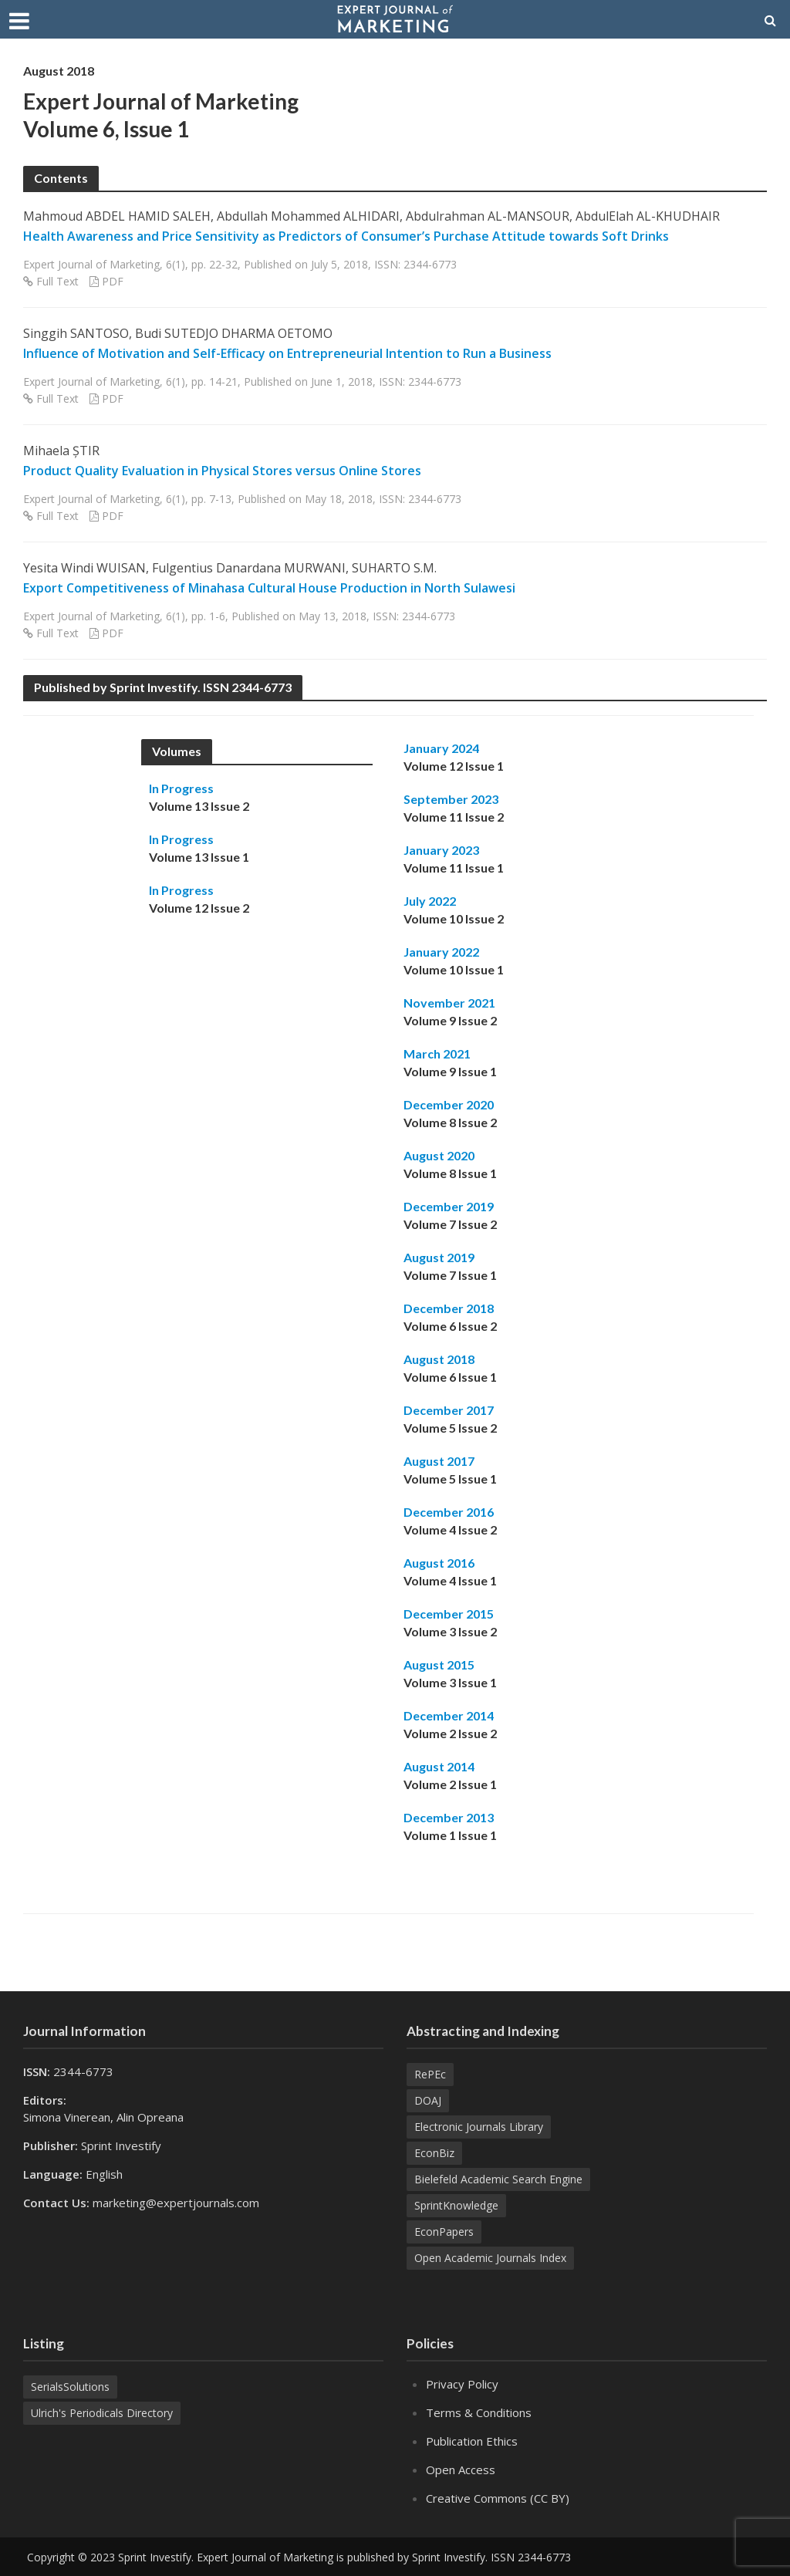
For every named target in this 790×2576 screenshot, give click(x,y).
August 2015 (438, 1664)
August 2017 (438, 1460)
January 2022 (441, 951)
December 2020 (448, 1104)
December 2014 (448, 1715)
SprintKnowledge (456, 2205)
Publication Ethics (472, 2441)
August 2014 (438, 1766)
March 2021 (437, 1053)
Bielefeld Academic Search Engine (498, 2179)
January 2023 (441, 849)
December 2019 (448, 1206)
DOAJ (427, 2100)
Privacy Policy (462, 2384)
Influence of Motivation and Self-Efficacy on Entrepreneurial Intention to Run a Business (287, 353)
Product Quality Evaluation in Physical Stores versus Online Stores (222, 470)
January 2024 (441, 748)
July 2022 (429, 900)
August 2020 (438, 1155)
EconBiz (434, 2153)
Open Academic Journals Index (490, 2257)
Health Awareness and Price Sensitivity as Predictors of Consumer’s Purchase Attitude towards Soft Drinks (346, 236)
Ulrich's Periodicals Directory (102, 2413)
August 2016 (438, 1562)
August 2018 (438, 1359)
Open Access (460, 2469)
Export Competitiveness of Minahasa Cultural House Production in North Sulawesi (269, 587)
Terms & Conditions (479, 2412)
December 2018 (448, 1308)
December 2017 (448, 1410)
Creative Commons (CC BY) (497, 2498)
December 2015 (448, 1613)
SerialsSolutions (70, 2386)
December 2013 (448, 1817)
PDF (112, 281)
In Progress (181, 788)
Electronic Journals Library (478, 2126)
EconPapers (444, 2231)
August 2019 (438, 1257)
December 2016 (448, 1511)
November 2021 (449, 1002)
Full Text (57, 281)
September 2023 (450, 799)
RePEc (430, 2074)
